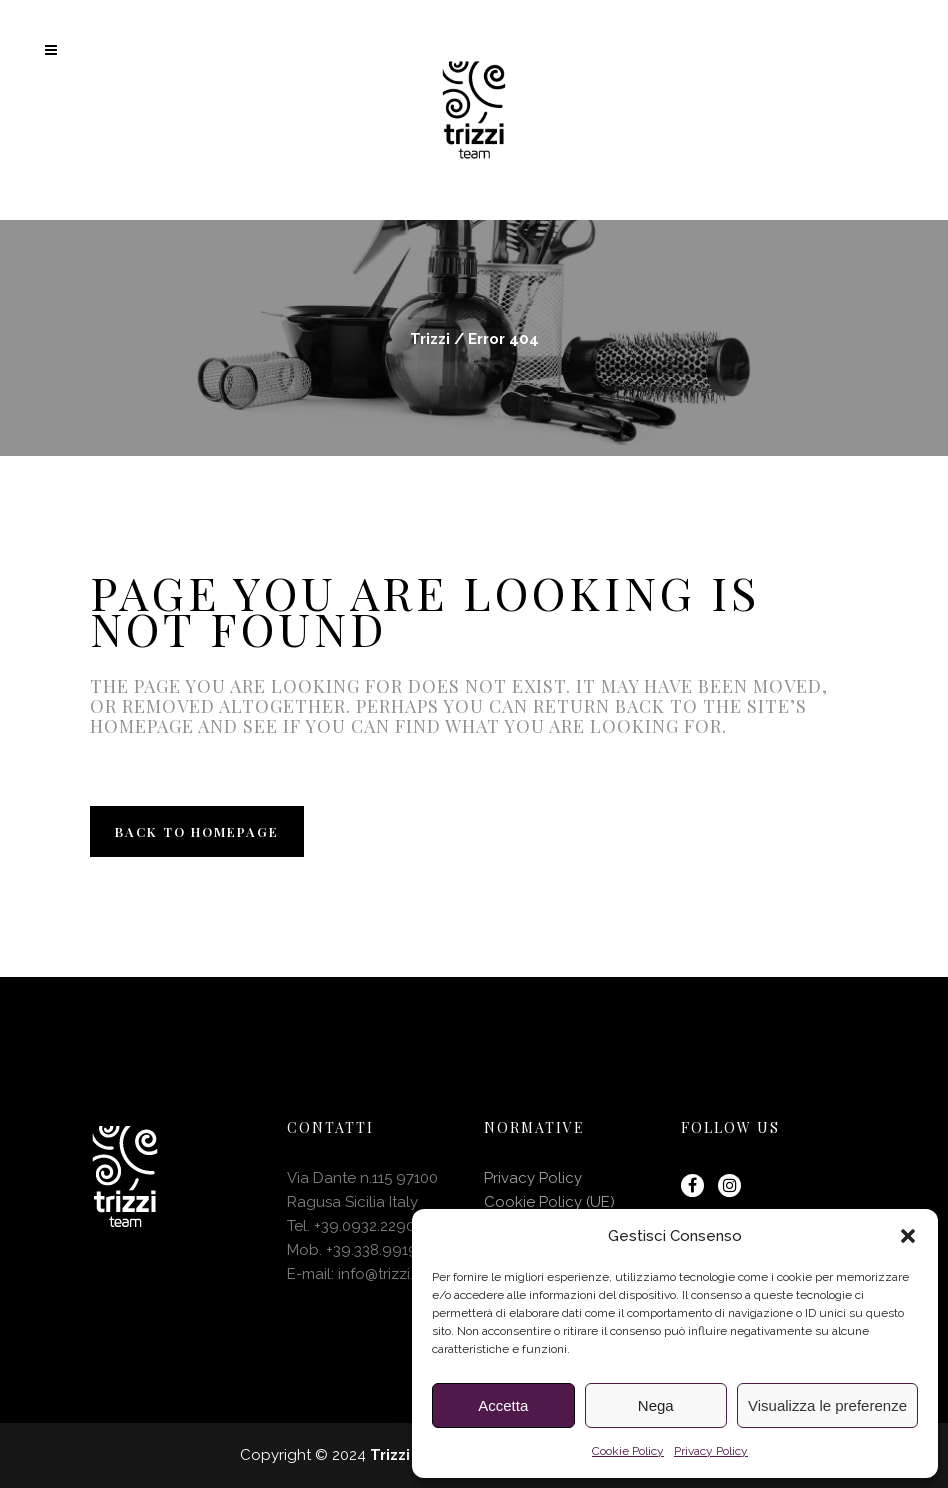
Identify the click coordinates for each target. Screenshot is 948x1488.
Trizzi (430, 339)
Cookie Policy (628, 1451)
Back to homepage (197, 831)
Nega (656, 1405)
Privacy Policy (711, 1451)
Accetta (503, 1405)
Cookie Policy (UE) (549, 1202)
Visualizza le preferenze (827, 1405)
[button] (908, 1236)
